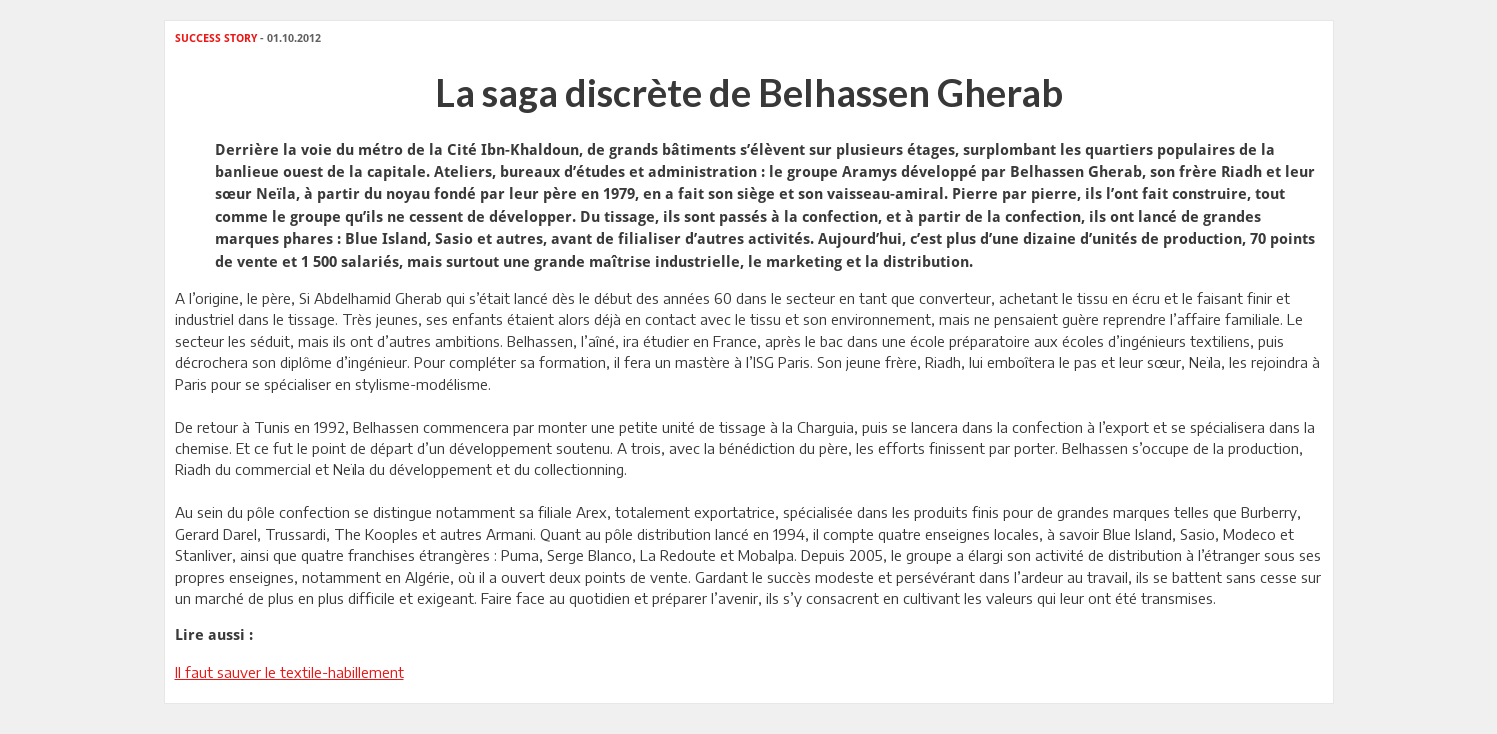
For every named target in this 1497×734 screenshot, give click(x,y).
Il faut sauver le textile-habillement (289, 672)
